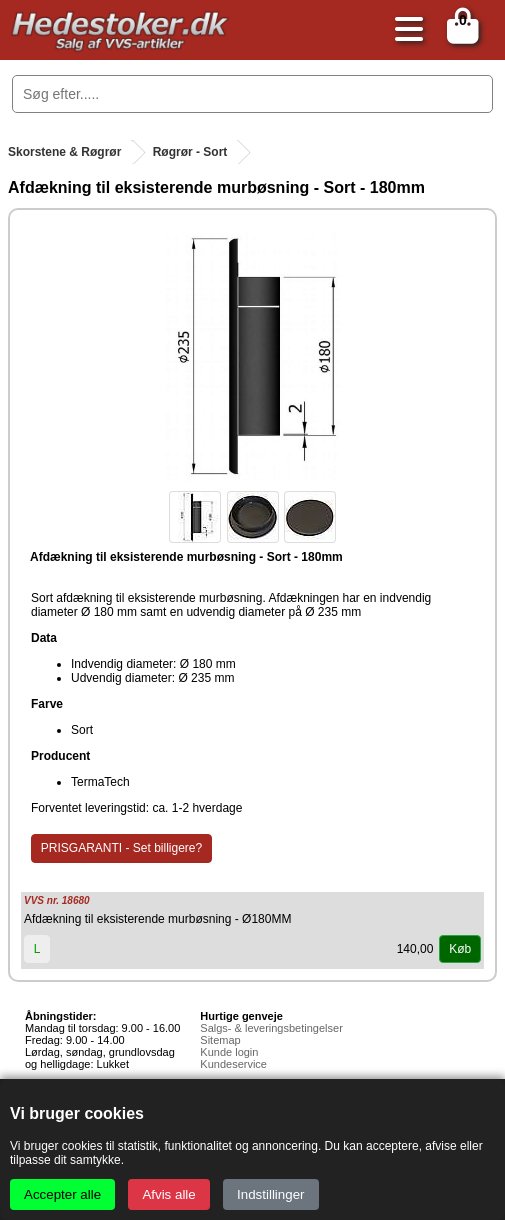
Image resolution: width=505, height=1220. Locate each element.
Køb (460, 949)
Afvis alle (168, 1194)
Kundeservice (233, 1064)
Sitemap (220, 1040)
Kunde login (229, 1052)
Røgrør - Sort (190, 152)
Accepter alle (62, 1194)
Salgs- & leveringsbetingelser (271, 1028)
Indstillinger (270, 1194)
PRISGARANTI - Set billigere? (121, 848)
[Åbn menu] (404, 30)
